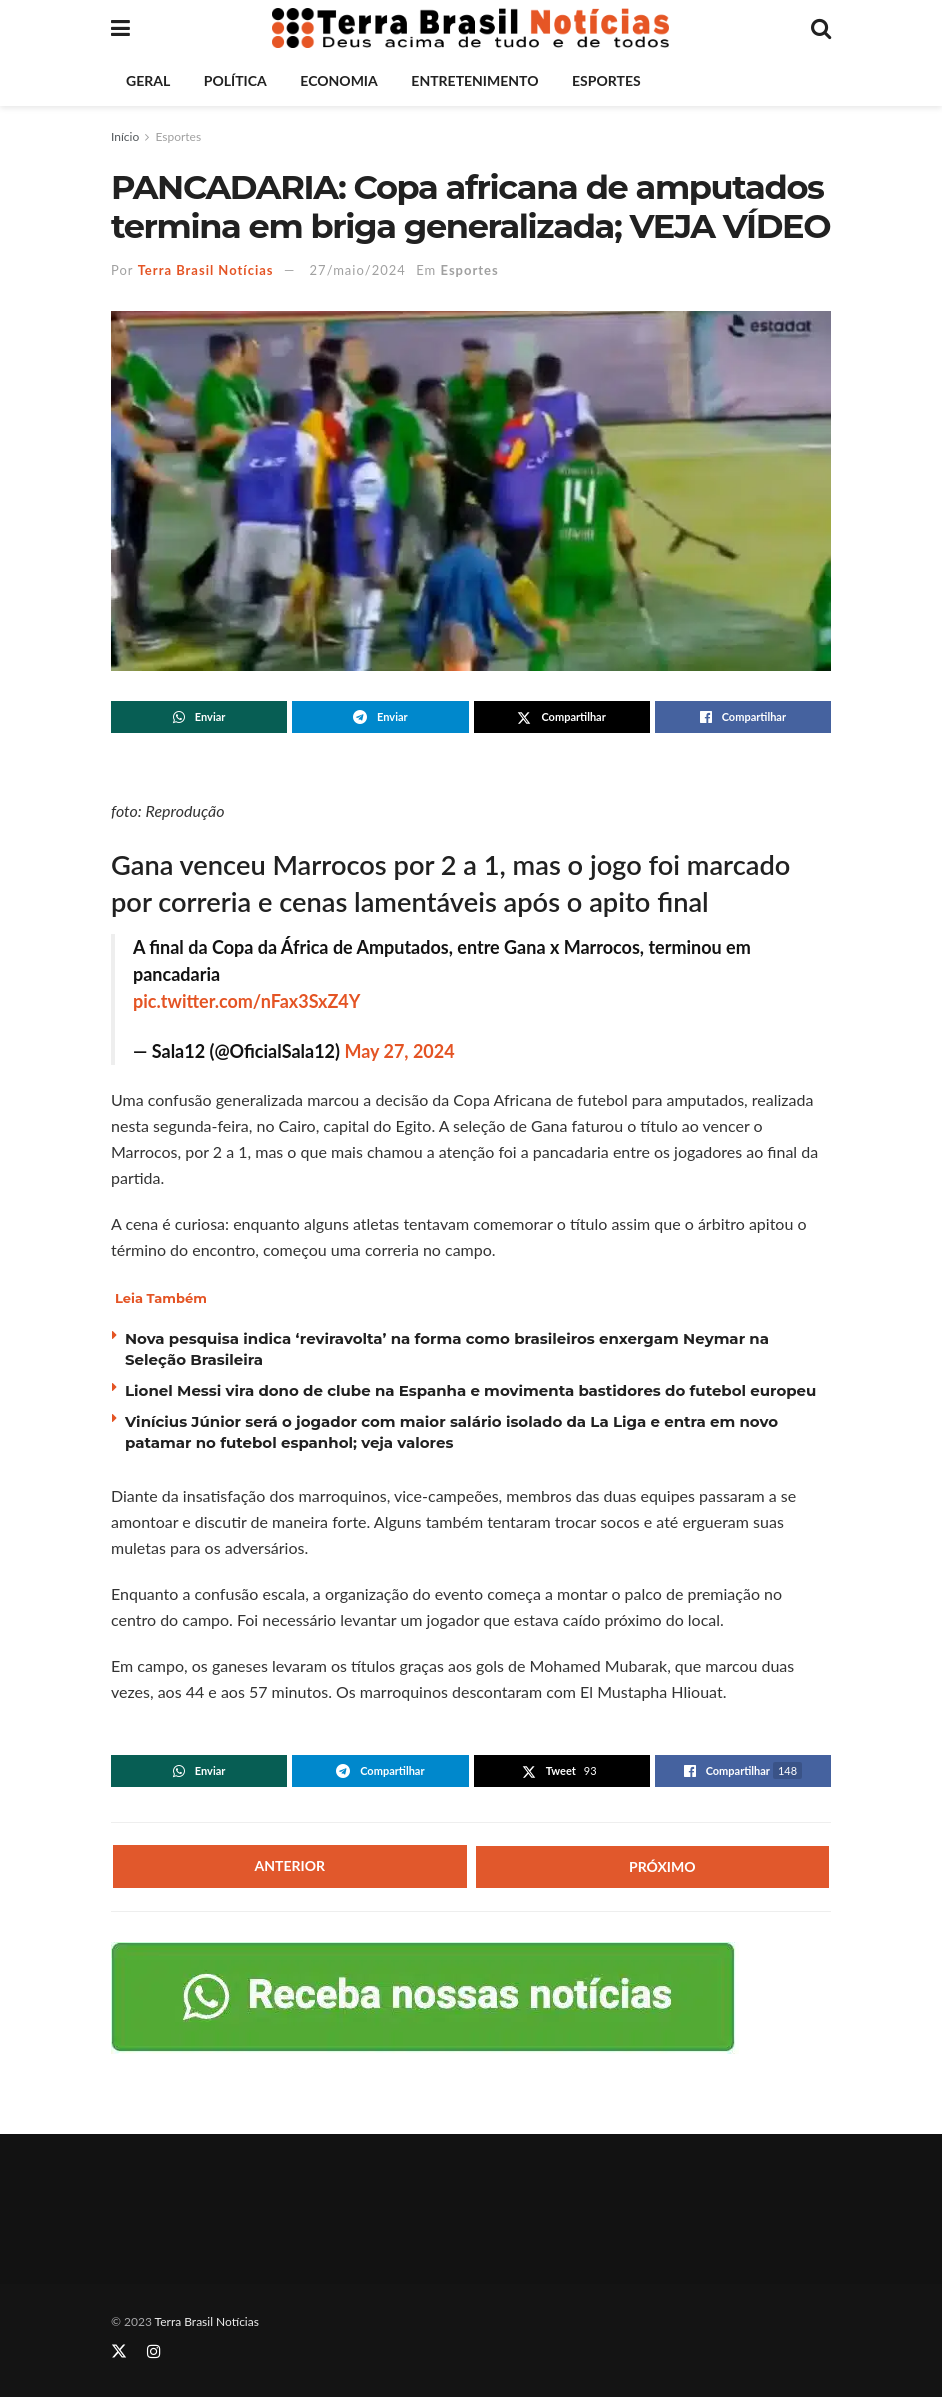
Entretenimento (474, 80)
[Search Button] (821, 28)
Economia (338, 80)
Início (125, 136)
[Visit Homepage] (470, 28)
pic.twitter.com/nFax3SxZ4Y (246, 1001)
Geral (148, 80)
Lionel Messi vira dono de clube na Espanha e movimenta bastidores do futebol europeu (470, 1390)
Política (235, 80)
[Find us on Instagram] (154, 2351)
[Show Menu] (120, 28)
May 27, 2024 (399, 1051)
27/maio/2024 (358, 270)
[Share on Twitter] (562, 717)
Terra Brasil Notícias (206, 270)
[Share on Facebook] (743, 717)
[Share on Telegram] (380, 717)
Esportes (606, 80)
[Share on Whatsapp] (199, 717)
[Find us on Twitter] (119, 2351)
